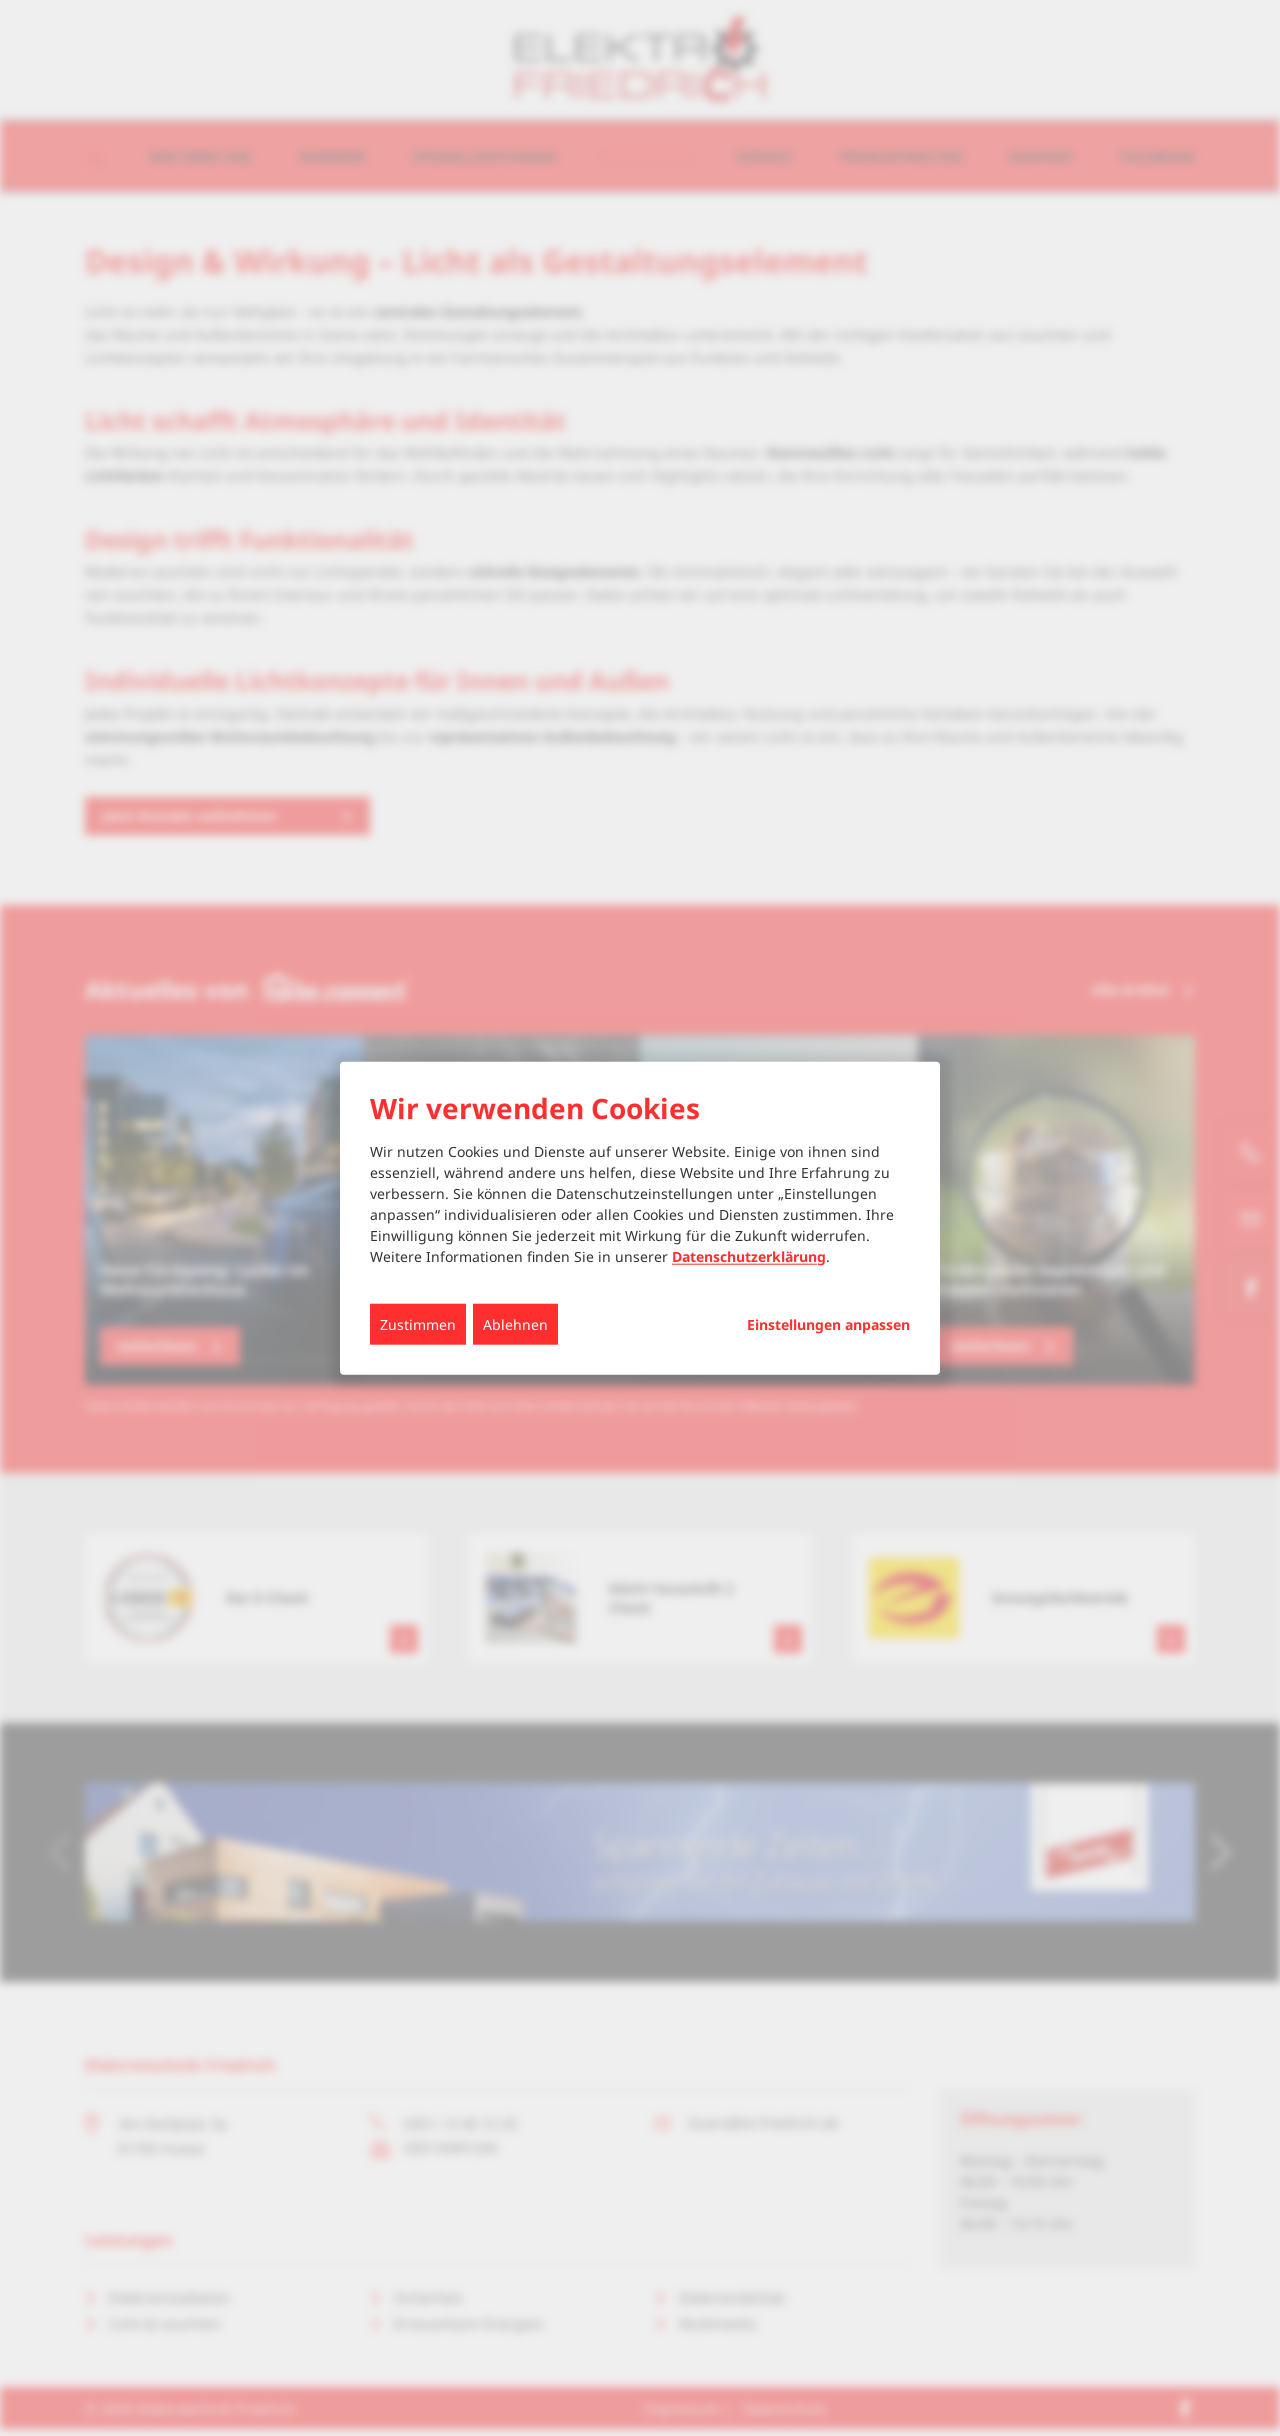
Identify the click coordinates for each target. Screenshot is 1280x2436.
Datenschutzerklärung (749, 1255)
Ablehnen (515, 1323)
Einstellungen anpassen (828, 1324)
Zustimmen (418, 1323)
